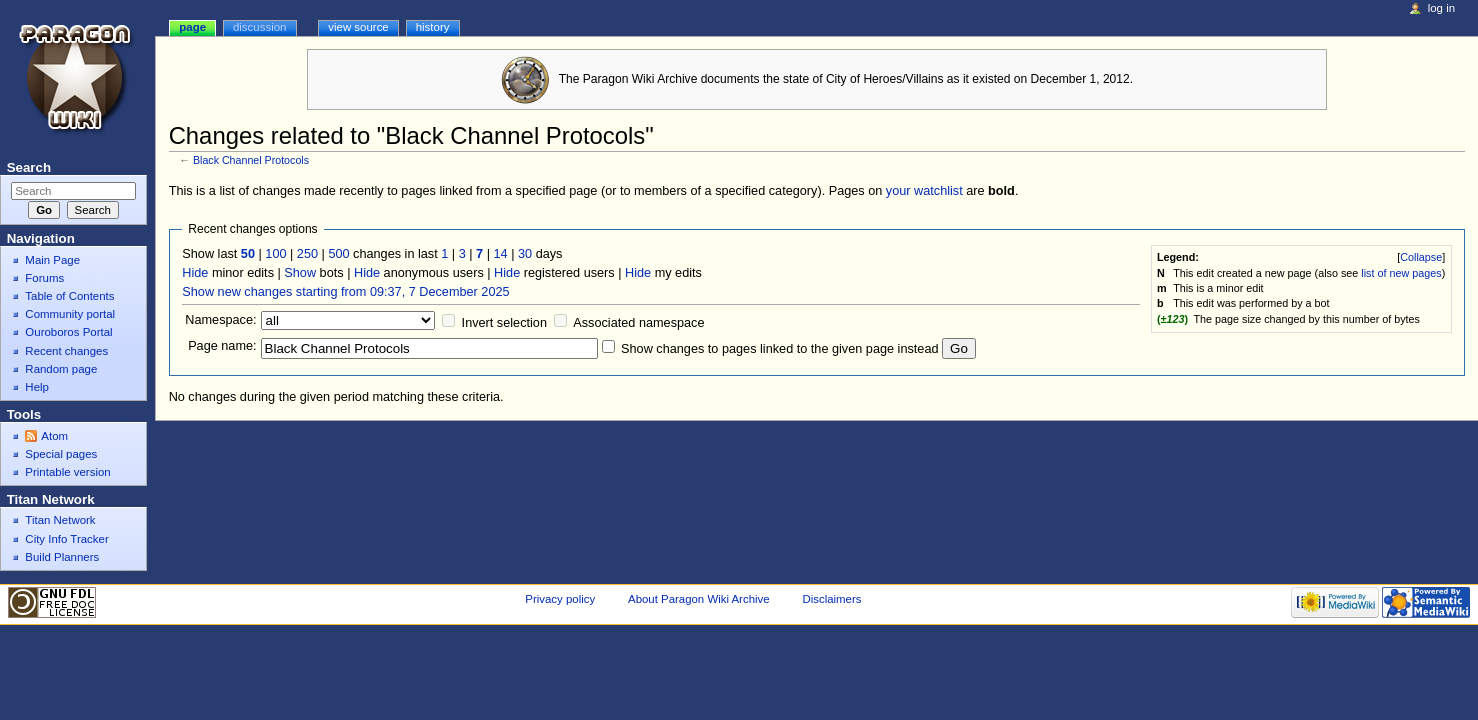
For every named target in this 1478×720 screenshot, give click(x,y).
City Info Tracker (66, 539)
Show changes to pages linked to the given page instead (779, 349)
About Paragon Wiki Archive (699, 599)
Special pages (61, 454)
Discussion (259, 27)
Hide (195, 273)
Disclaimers (831, 599)
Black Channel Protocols (251, 160)
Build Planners (62, 557)
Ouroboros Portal (68, 332)
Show (300, 273)
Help (37, 387)
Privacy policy (560, 599)
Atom (54, 436)
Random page (61, 369)
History (433, 27)
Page (192, 27)
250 (307, 254)
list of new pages (1401, 273)
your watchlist (924, 191)
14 (501, 254)
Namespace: (220, 320)
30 (525, 254)
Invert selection (504, 323)
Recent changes (66, 351)
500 (338, 254)
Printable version (67, 472)
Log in (1441, 8)
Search (29, 167)
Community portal (70, 314)
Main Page (52, 260)
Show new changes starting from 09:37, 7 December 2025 (345, 292)
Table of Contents (69, 296)
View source (358, 27)
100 (275, 254)
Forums (44, 278)
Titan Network (60, 520)
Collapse (1421, 257)
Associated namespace (638, 323)
